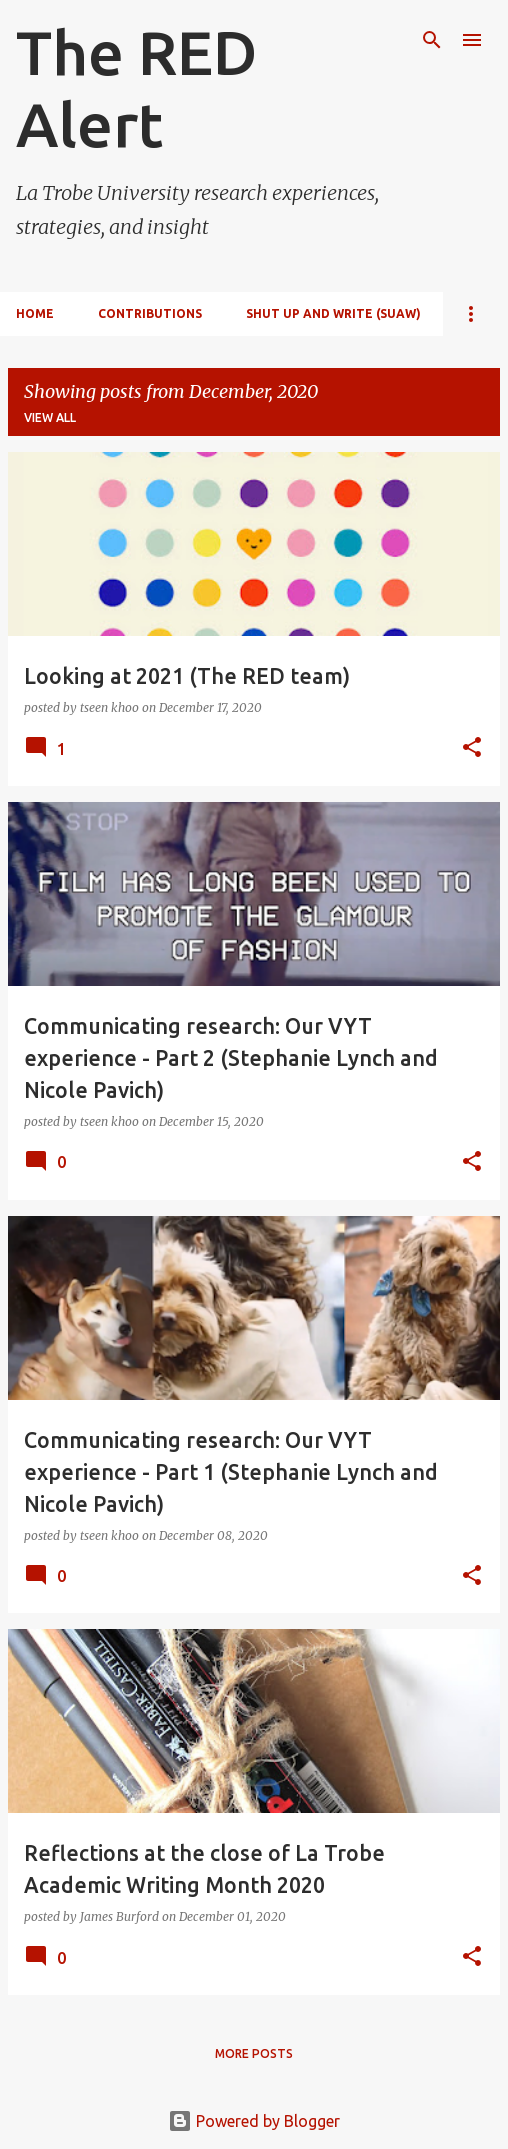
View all (50, 417)
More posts (254, 2053)
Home (35, 313)
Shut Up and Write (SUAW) (333, 313)
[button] (472, 748)
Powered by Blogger (254, 2121)
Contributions (150, 313)
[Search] (432, 40)
